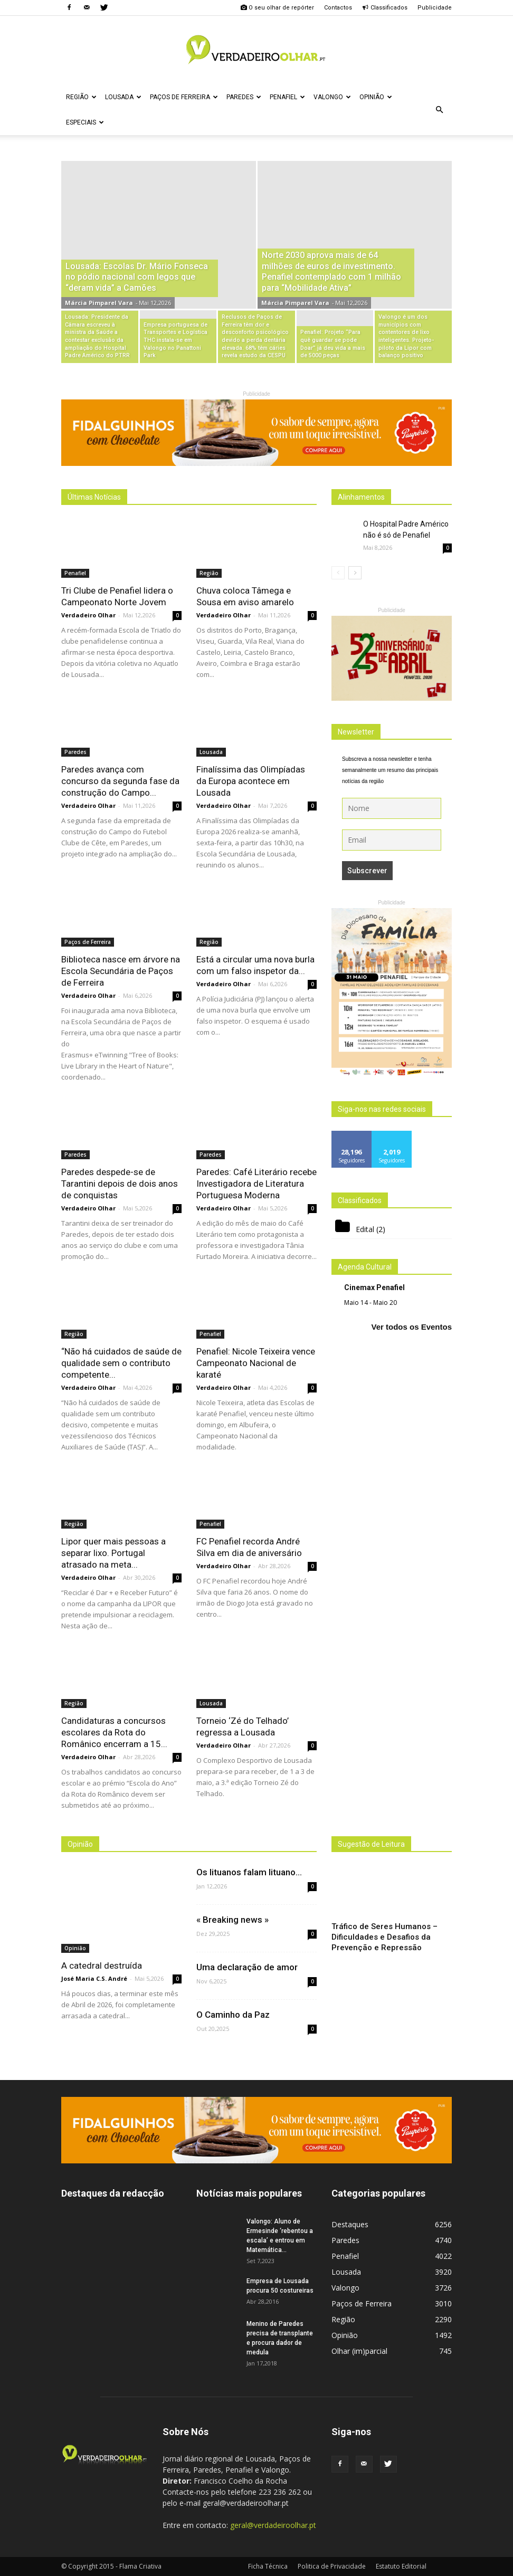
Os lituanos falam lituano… (249, 1872)
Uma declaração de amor (247, 1967)
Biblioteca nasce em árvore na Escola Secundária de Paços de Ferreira (120, 971)
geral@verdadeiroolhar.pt (273, 2525)
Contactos (338, 7)
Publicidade (434, 7)
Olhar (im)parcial (359, 2351)
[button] (439, 109)
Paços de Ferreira (184, 97)
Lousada (123, 97)
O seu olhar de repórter (277, 7)
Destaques (349, 2224)
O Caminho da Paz (233, 2014)
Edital (365, 1229)
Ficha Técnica (268, 2566)
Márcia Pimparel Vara (99, 303)
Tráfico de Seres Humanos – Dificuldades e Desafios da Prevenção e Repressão (384, 1937)
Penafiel (287, 97)
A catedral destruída (101, 1965)
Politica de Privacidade (332, 2566)
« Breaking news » (232, 1919)
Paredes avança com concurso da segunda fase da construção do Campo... (120, 781)
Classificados (384, 7)
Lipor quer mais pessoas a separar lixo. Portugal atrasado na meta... (113, 1553)
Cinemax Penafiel (374, 1287)
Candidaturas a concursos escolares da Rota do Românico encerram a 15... (114, 1732)
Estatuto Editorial (401, 2566)
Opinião (375, 97)
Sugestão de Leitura (371, 1844)
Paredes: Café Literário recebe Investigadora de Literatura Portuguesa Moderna (256, 1183)
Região (81, 97)
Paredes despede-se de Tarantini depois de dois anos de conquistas (119, 1183)
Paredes (243, 97)
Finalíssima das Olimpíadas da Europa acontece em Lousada (250, 781)
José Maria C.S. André (94, 1978)
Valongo (332, 97)
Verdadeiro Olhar (88, 615)
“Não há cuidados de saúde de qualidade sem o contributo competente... (121, 1363)
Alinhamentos (361, 497)
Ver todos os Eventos (411, 1326)
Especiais (85, 122)
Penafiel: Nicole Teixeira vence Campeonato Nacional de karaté (255, 1363)
